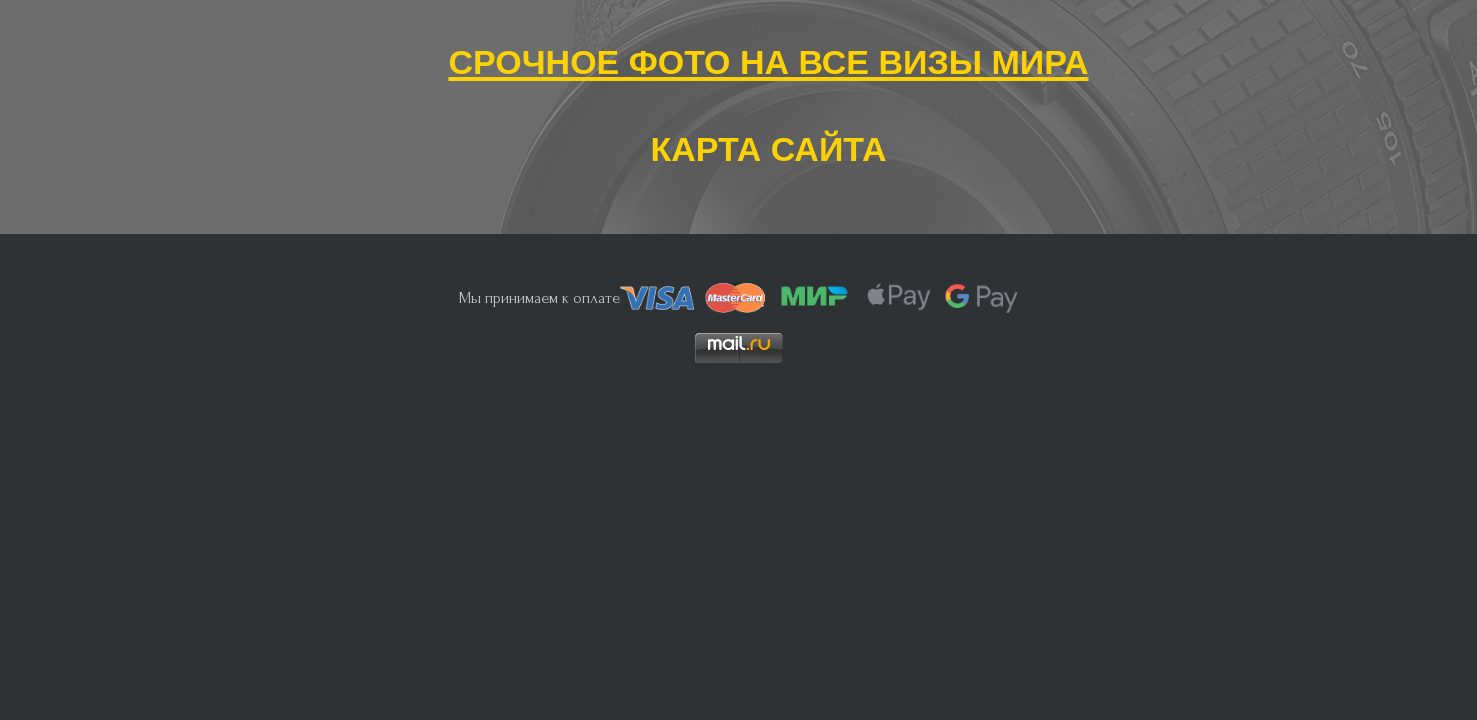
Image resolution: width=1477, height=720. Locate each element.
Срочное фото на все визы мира (768, 57)
